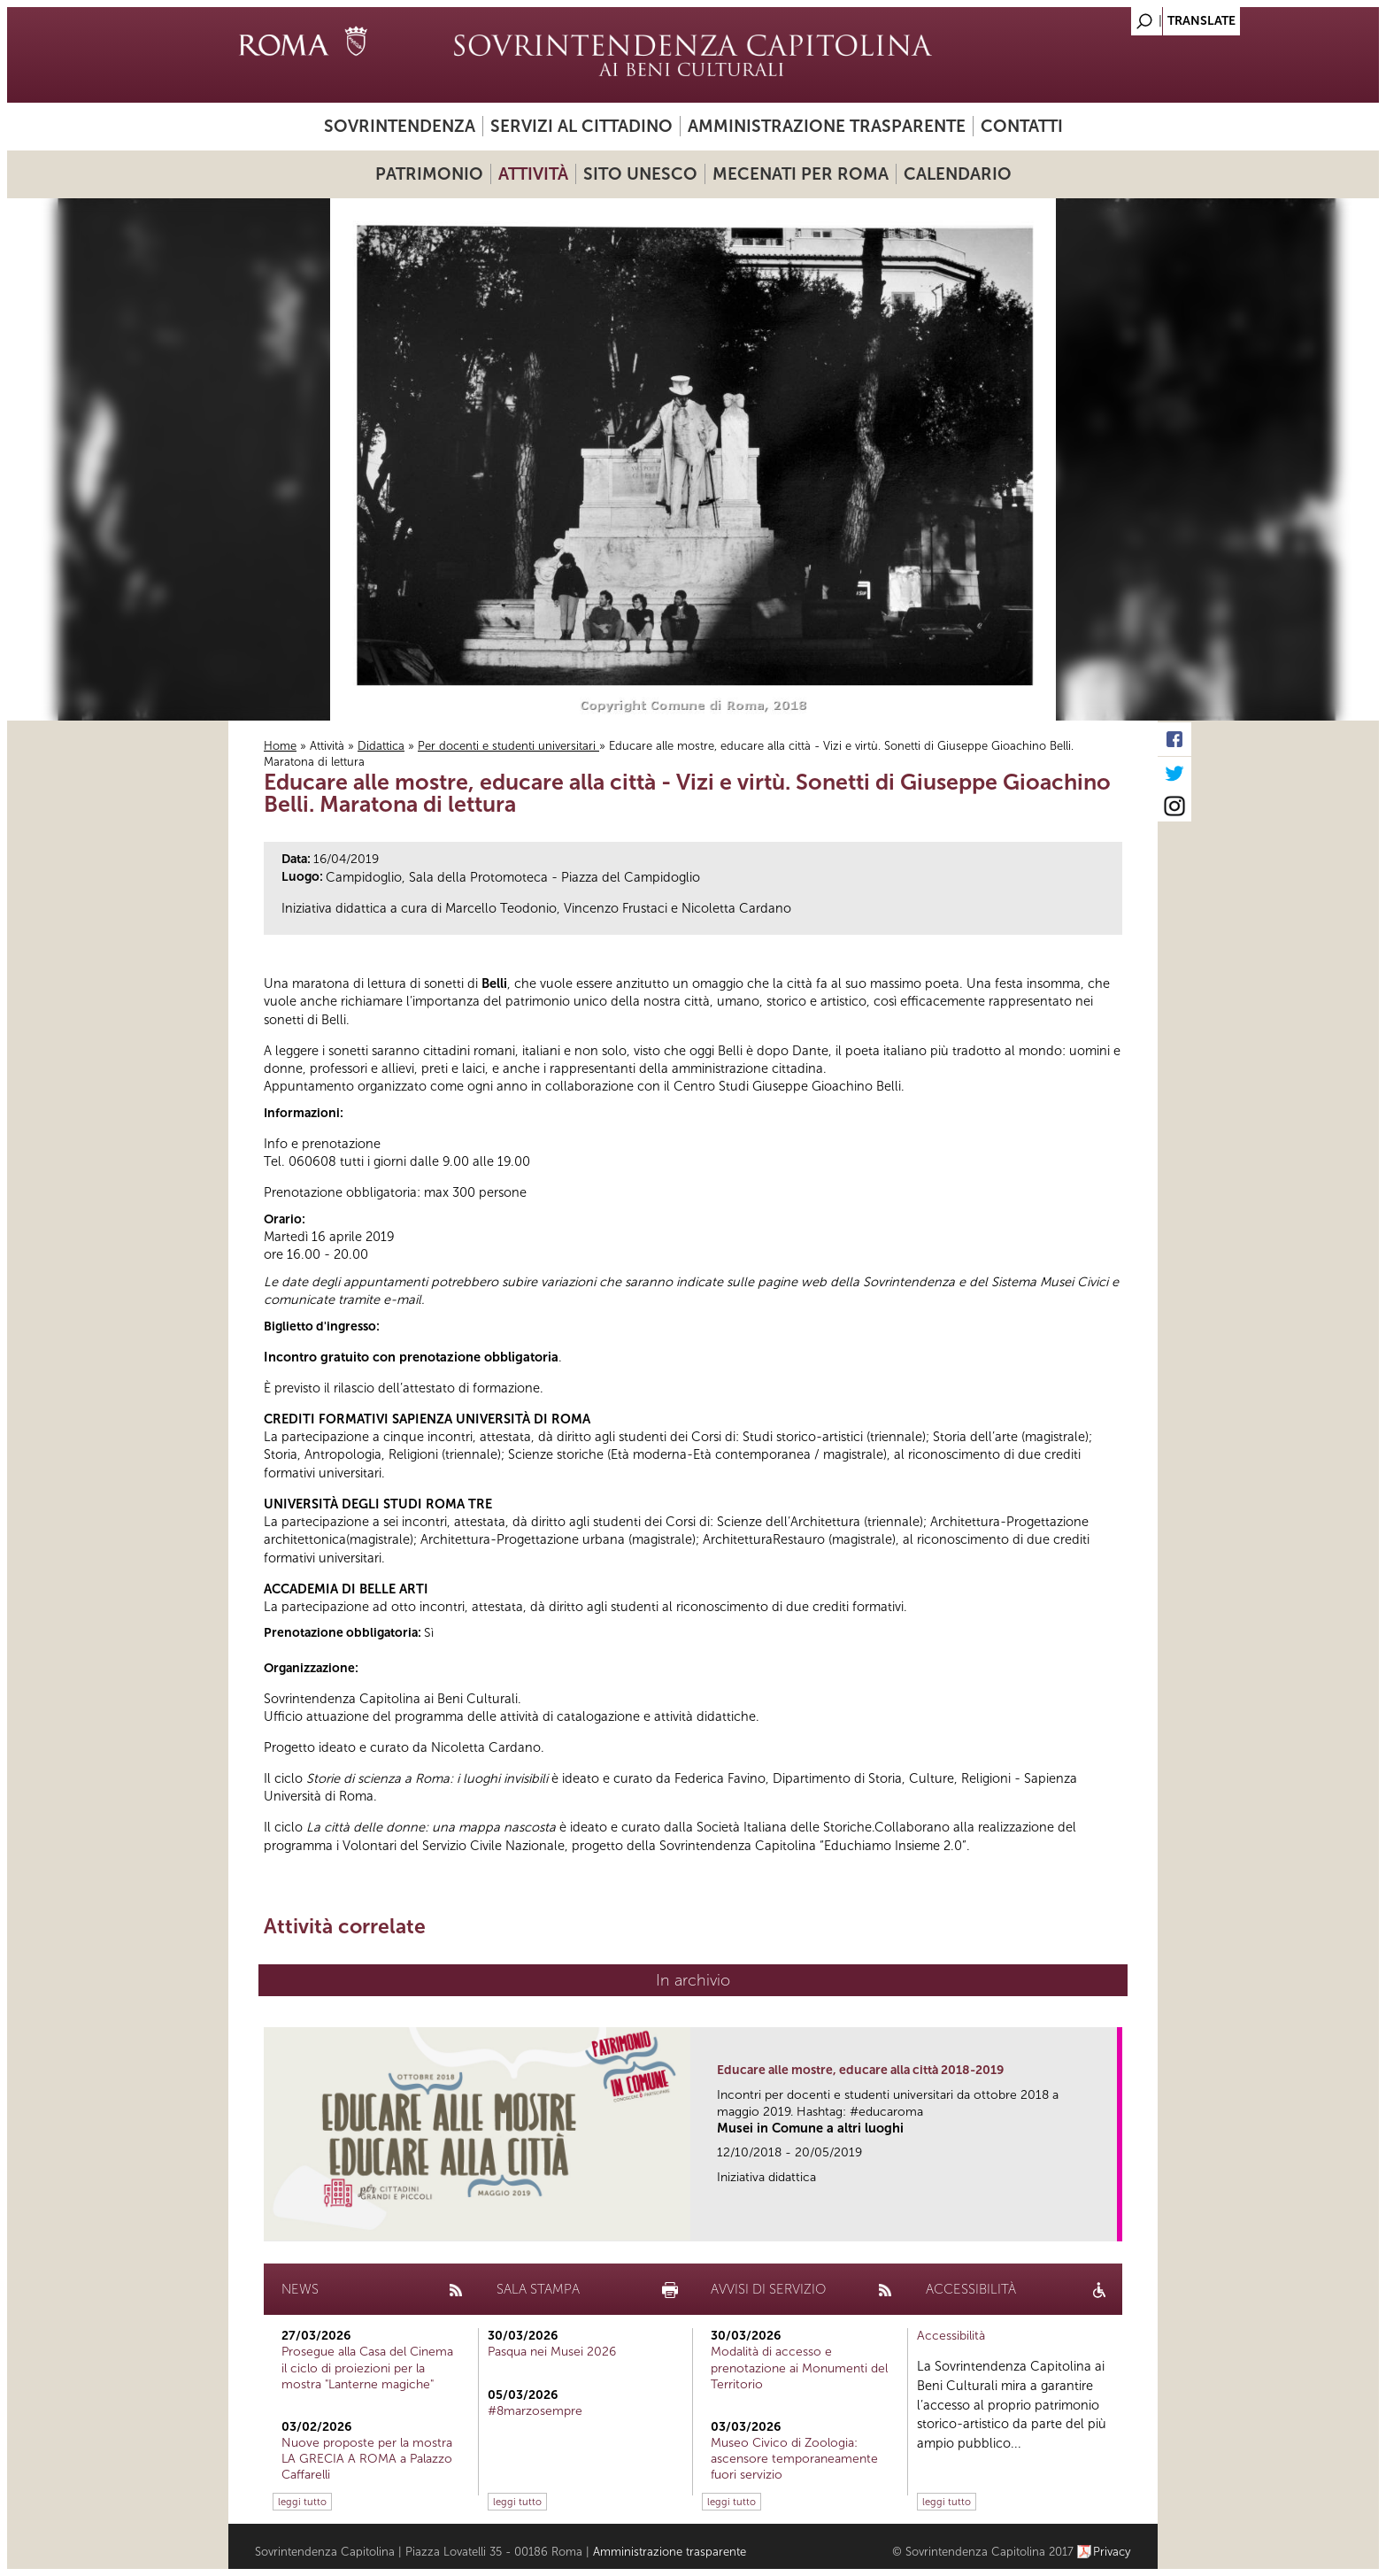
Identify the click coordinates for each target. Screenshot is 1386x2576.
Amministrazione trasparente (827, 126)
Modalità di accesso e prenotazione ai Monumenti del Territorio (799, 2367)
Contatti (1022, 126)
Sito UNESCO (640, 174)
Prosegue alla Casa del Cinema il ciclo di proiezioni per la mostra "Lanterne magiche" (367, 2367)
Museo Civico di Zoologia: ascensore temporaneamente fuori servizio (794, 2458)
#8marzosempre (535, 2410)
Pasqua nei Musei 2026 (552, 2351)
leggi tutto (302, 2501)
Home (280, 745)
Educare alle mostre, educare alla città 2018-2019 (860, 2070)
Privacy (1112, 2551)
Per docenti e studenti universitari (508, 745)
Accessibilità (951, 2335)
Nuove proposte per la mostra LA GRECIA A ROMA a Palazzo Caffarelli (366, 2458)
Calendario (958, 174)
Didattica (381, 745)
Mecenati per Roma (800, 174)
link (1109, 2222)
